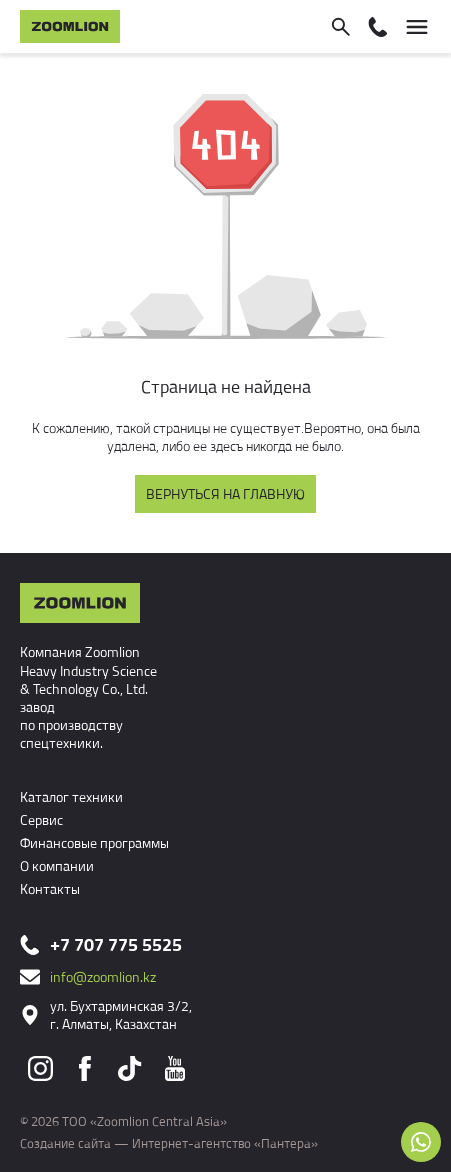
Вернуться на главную (225, 493)
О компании (57, 865)
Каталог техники (71, 796)
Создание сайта (65, 1143)
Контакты (50, 888)
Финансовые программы (94, 842)
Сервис (41, 819)
